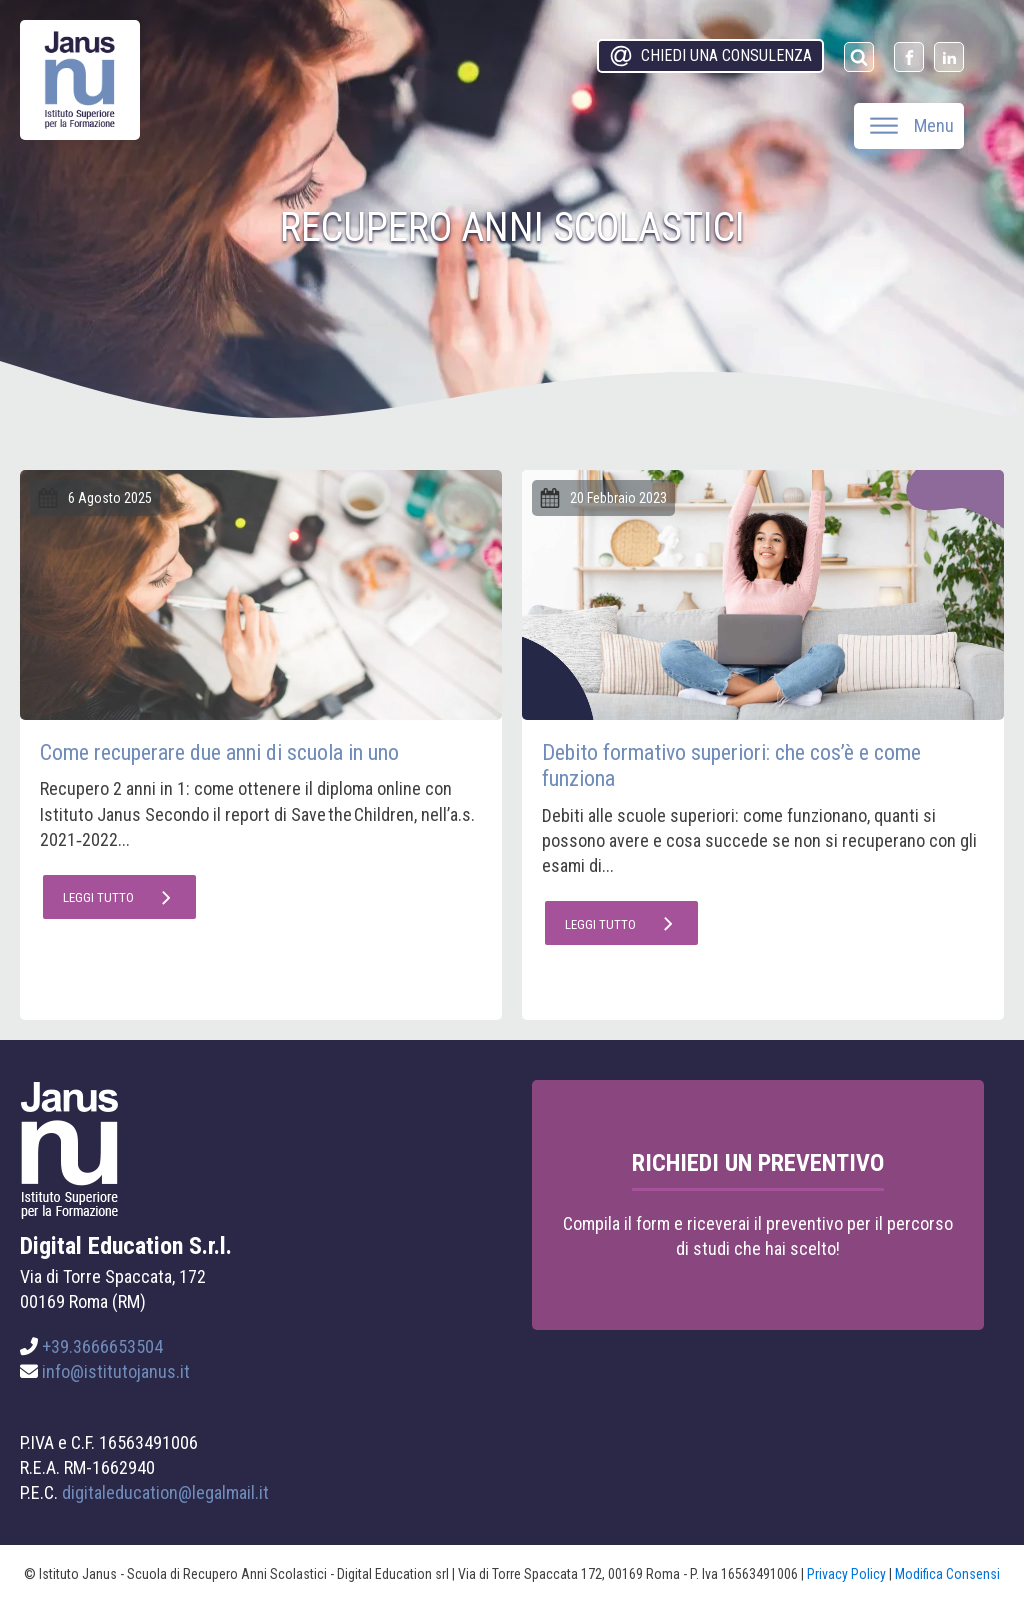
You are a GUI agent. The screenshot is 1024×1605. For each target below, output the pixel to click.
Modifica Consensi (947, 1574)
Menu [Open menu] (912, 125)
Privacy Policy (846, 1574)
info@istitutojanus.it (116, 1371)
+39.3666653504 (102, 1346)
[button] (710, 56)
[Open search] (859, 57)
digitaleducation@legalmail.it (165, 1492)
